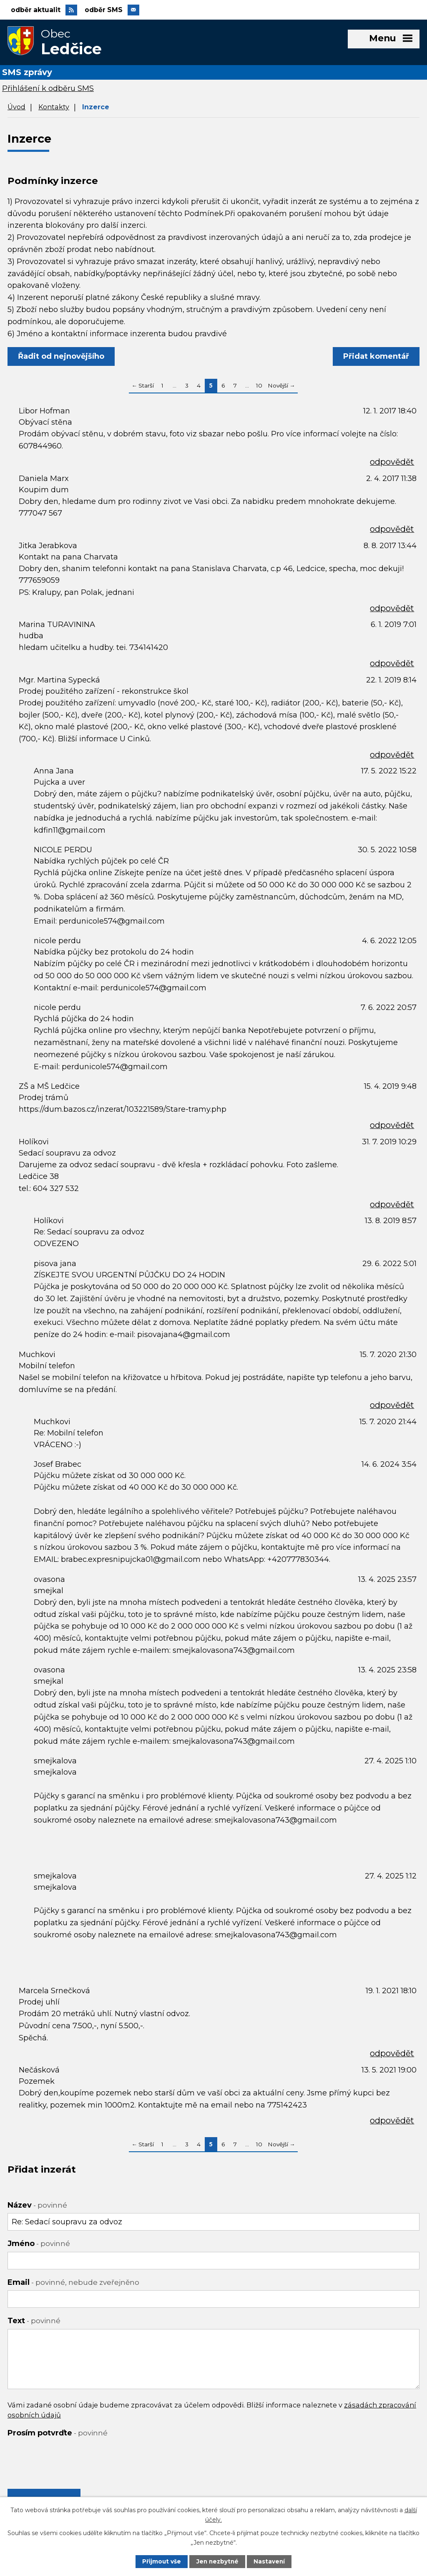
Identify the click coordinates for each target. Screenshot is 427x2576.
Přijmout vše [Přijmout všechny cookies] (160, 2561)
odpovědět (392, 463)
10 (259, 387)
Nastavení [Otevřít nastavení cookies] (270, 2561)
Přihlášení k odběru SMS (48, 89)
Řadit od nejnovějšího (62, 358)
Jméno (39, 2245)
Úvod (16, 108)
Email (73, 2283)
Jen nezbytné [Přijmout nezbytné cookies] (217, 2561)
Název (37, 2206)
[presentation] (71, 2459)
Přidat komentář (375, 358)
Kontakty (53, 108)
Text (34, 2322)
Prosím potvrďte (58, 2434)
